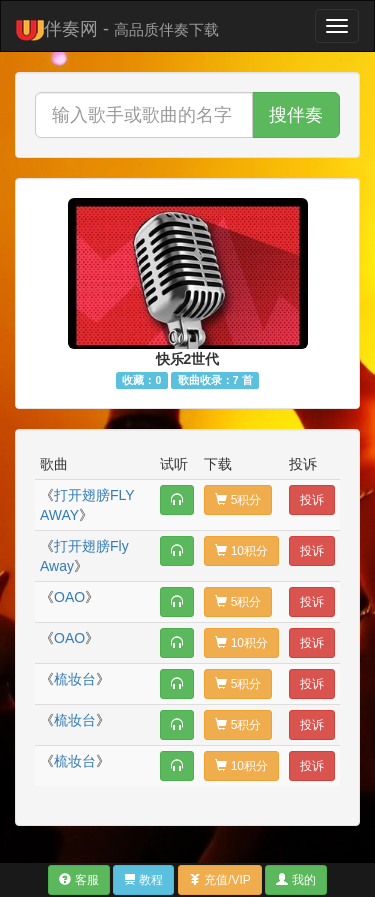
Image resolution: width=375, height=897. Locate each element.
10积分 (241, 551)
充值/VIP (220, 880)
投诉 (312, 500)
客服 (78, 880)
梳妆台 (75, 679)
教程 (143, 880)
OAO (69, 597)
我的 (295, 880)
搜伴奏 (296, 115)
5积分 (238, 500)
